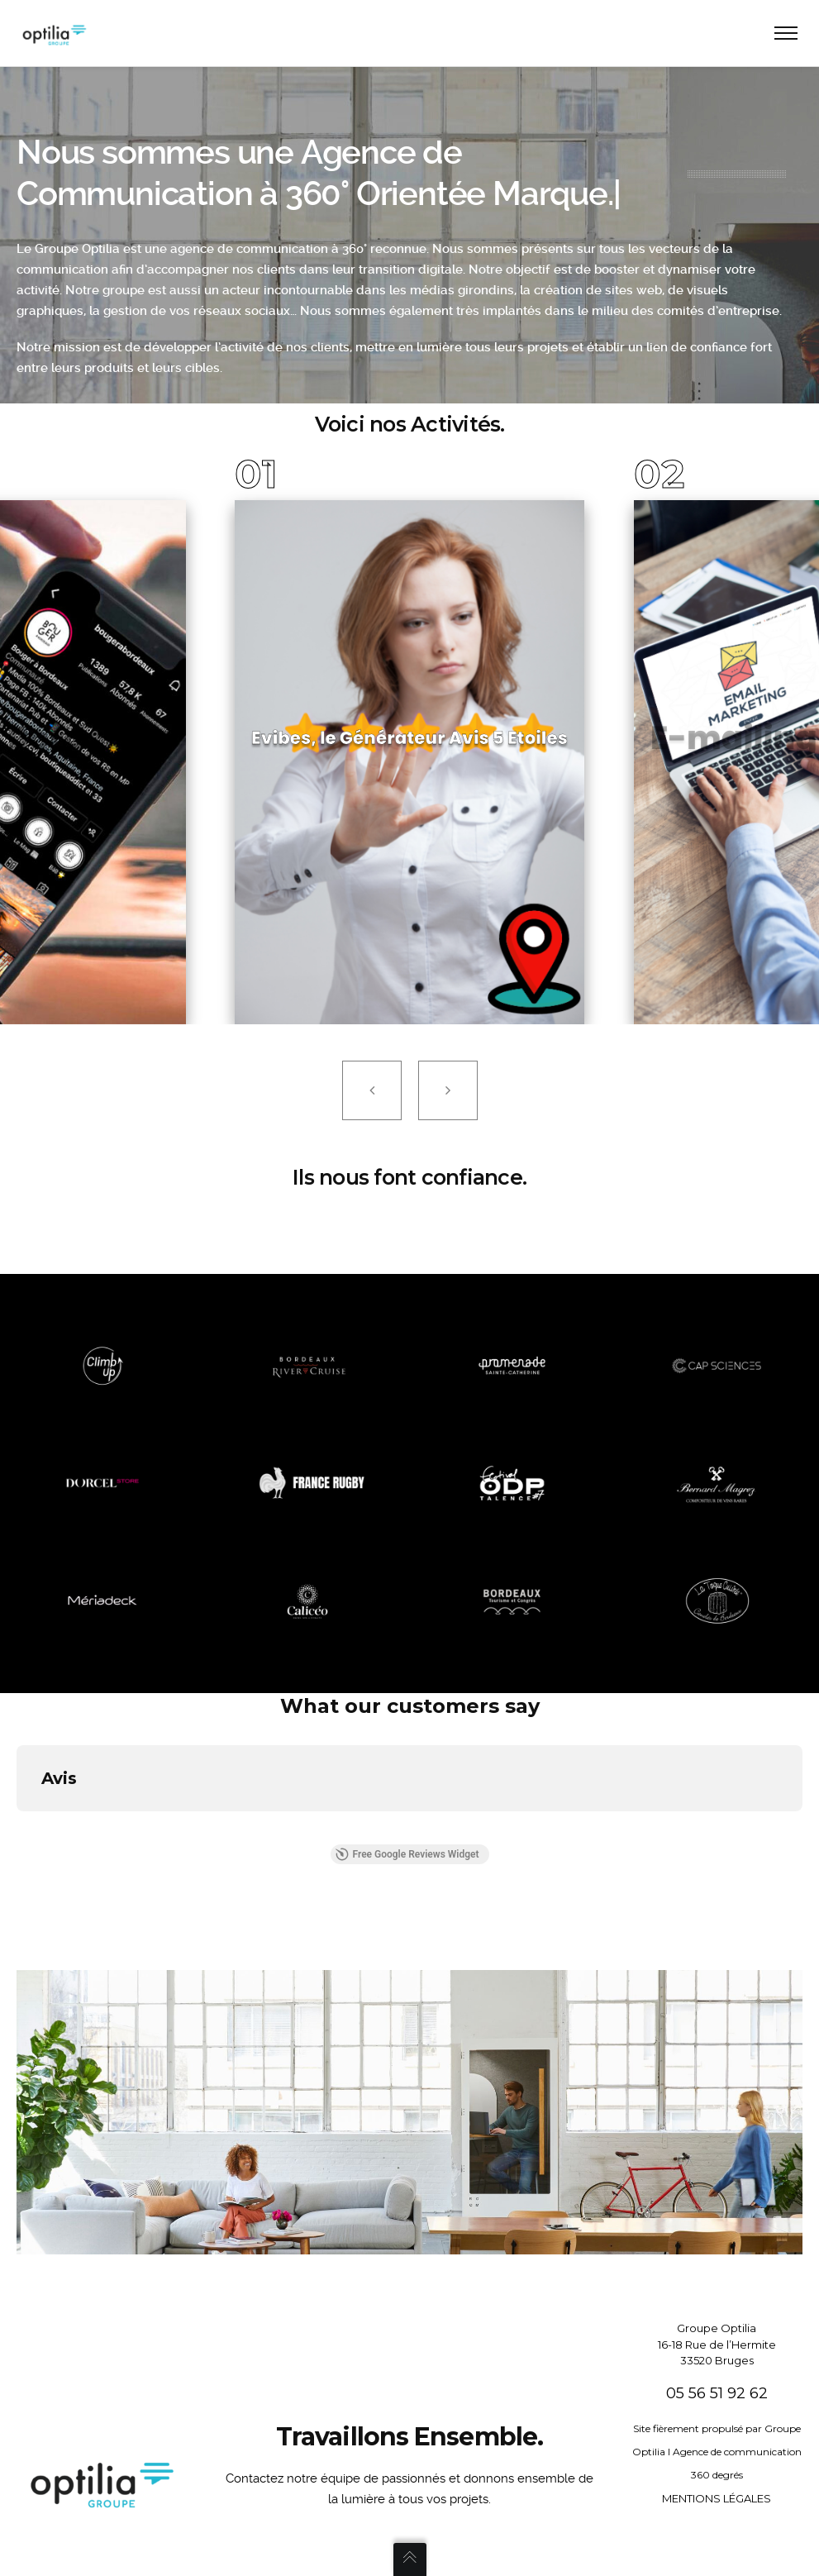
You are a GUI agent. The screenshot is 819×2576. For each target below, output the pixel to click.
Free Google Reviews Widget (407, 1854)
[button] (16, 1828)
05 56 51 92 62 (717, 2393)
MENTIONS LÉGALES (716, 2498)
